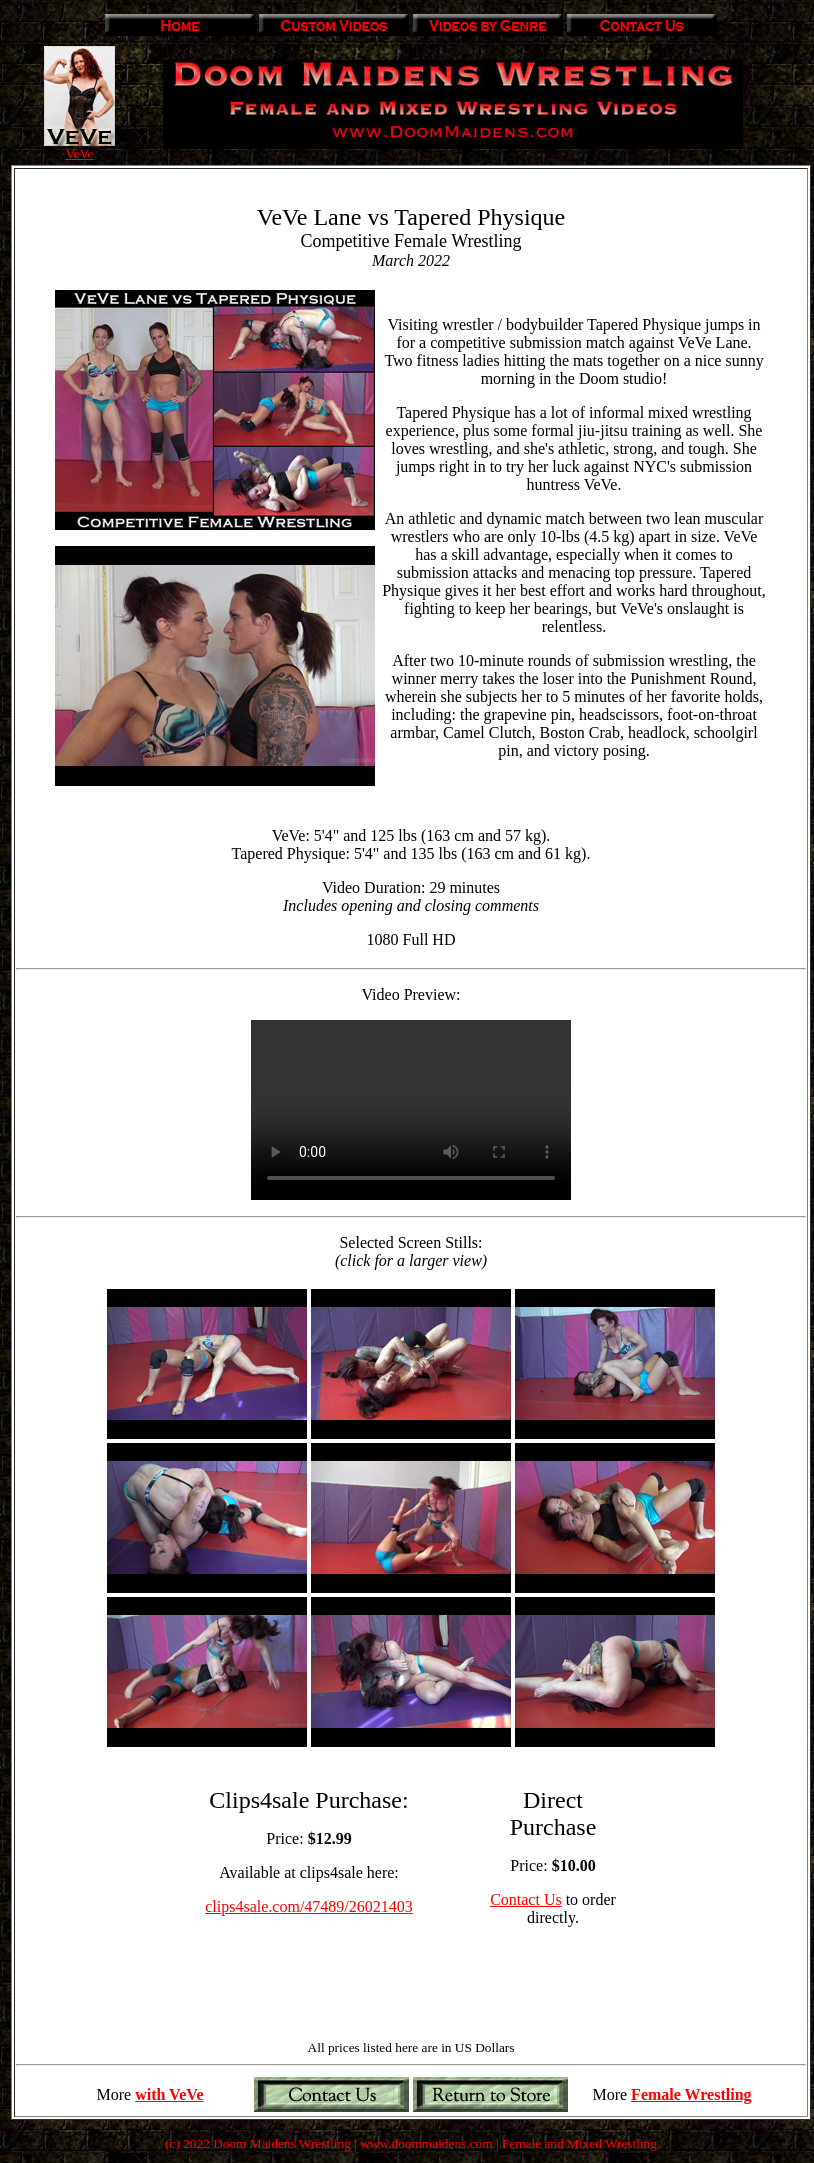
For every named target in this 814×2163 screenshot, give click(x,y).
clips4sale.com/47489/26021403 (309, 1906)
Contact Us (526, 1899)
